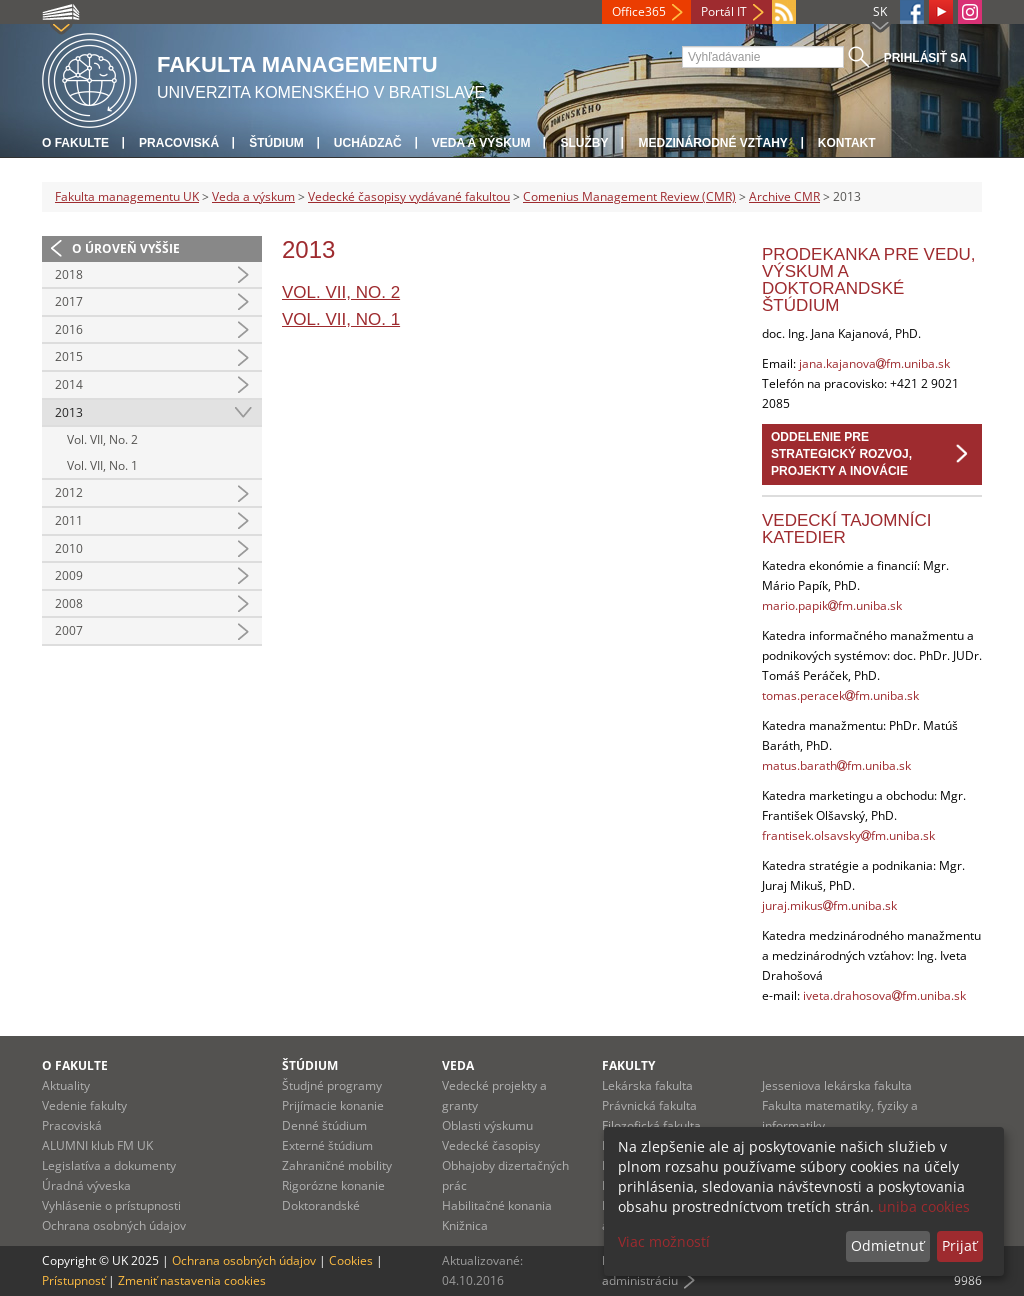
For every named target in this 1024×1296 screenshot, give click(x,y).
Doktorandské (321, 1205)
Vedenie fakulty (84, 1105)
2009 (69, 575)
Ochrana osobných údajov (114, 1225)
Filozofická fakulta (651, 1125)
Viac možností (664, 1241)
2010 (69, 548)
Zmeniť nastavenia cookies (192, 1280)
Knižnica (465, 1225)
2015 (69, 356)
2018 (69, 274)
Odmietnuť (887, 1245)
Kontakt (847, 143)
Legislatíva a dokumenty (109, 1165)
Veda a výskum (481, 143)
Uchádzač (368, 143)
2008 (69, 603)
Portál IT (724, 11)
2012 (69, 492)
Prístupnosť (73, 1280)
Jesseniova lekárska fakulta (837, 1085)
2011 (69, 520)
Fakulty (628, 1065)
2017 (69, 301)
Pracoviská (179, 143)
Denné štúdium (324, 1125)
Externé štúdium (327, 1145)
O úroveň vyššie (126, 248)
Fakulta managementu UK (127, 196)
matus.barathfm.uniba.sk (836, 765)
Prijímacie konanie (333, 1105)
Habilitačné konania (497, 1205)
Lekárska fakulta (647, 1085)
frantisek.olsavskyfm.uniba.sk (848, 835)
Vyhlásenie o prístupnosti (111, 1205)
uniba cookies (924, 1206)
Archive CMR (784, 196)
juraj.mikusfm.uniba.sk (829, 905)
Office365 (639, 11)
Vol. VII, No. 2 (102, 439)
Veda (458, 1065)
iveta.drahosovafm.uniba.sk (884, 995)
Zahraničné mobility (337, 1165)
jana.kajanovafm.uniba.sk (874, 363)
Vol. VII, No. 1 (102, 465)
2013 (69, 412)
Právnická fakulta (649, 1105)
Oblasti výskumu (487, 1125)
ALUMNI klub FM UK (97, 1145)
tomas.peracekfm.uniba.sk (840, 695)
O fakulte (75, 143)
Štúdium (276, 143)
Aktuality (66, 1085)
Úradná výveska (86, 1185)
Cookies (351, 1260)
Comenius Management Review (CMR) (629, 196)
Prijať (959, 1245)
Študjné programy (332, 1085)
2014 (69, 384)
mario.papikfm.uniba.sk (832, 605)
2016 (69, 329)
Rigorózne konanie (333, 1185)
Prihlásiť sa (925, 58)
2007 (69, 630)
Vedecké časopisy (491, 1145)
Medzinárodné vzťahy (712, 143)
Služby (584, 143)
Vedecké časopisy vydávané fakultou (409, 196)
